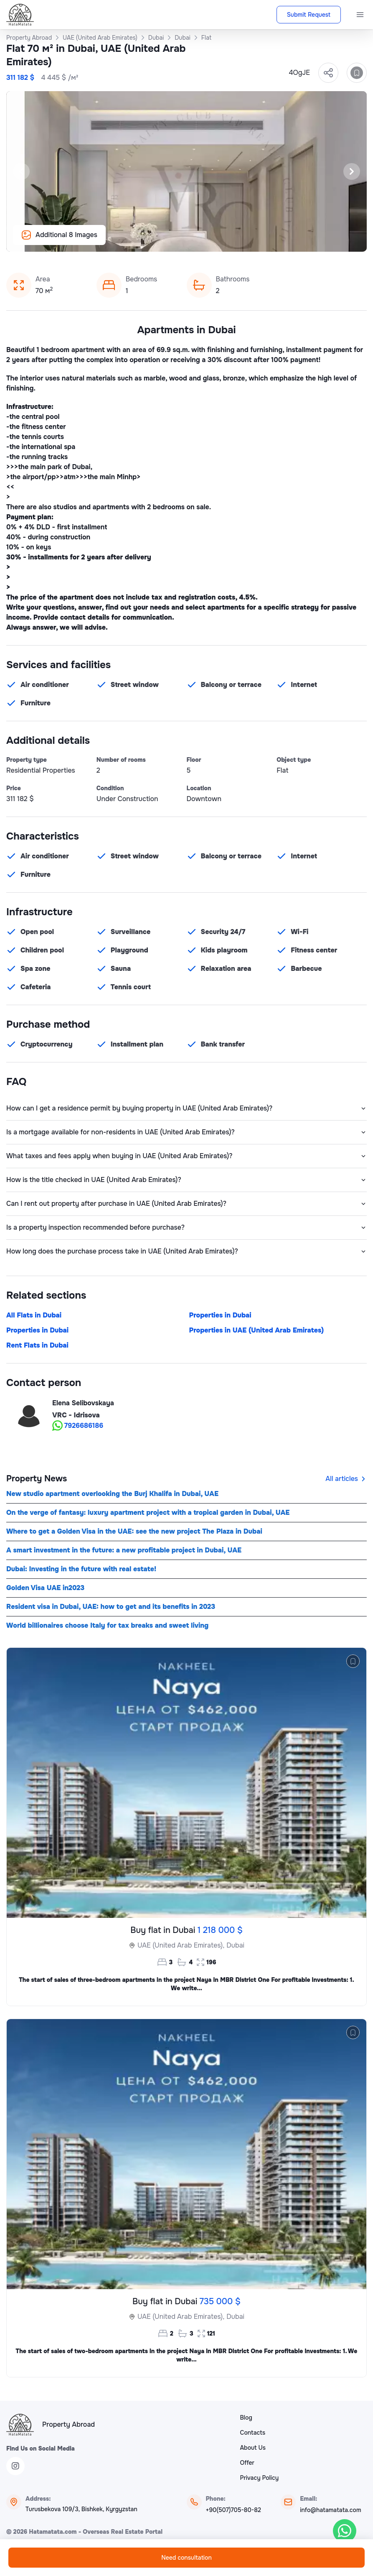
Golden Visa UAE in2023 (45, 1587)
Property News (36, 1478)
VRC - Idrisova (76, 1415)
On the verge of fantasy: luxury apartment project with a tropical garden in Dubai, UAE (147, 1512)
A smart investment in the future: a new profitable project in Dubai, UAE (123, 1550)
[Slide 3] (151, 240)
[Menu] (360, 14)
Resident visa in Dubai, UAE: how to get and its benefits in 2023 (110, 1606)
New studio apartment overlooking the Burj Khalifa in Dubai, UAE (112, 1493)
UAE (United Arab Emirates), (180, 1945)
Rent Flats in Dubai (37, 1345)
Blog (246, 2417)
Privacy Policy (259, 2478)
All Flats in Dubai (33, 1315)
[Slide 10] (221, 240)
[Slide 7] (191, 240)
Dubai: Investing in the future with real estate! (81, 1569)
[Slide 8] (201, 240)
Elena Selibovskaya (83, 1403)
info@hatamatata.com (330, 2510)
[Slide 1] (131, 240)
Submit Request (308, 14)
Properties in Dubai (220, 1315)
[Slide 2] (141, 240)
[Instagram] (15, 2466)
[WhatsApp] (344, 2531)
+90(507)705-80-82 (233, 2510)
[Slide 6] (181, 240)
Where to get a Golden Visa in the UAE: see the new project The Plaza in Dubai (134, 1531)
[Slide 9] (211, 240)
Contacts (253, 2432)
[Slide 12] (241, 240)
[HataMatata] (20, 2424)
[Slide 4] (161, 240)
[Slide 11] (231, 240)
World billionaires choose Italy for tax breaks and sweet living (107, 1625)
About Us (253, 2447)
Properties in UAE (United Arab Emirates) (256, 1330)
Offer (247, 2462)
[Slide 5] (171, 240)
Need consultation (186, 2557)
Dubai (235, 1945)
